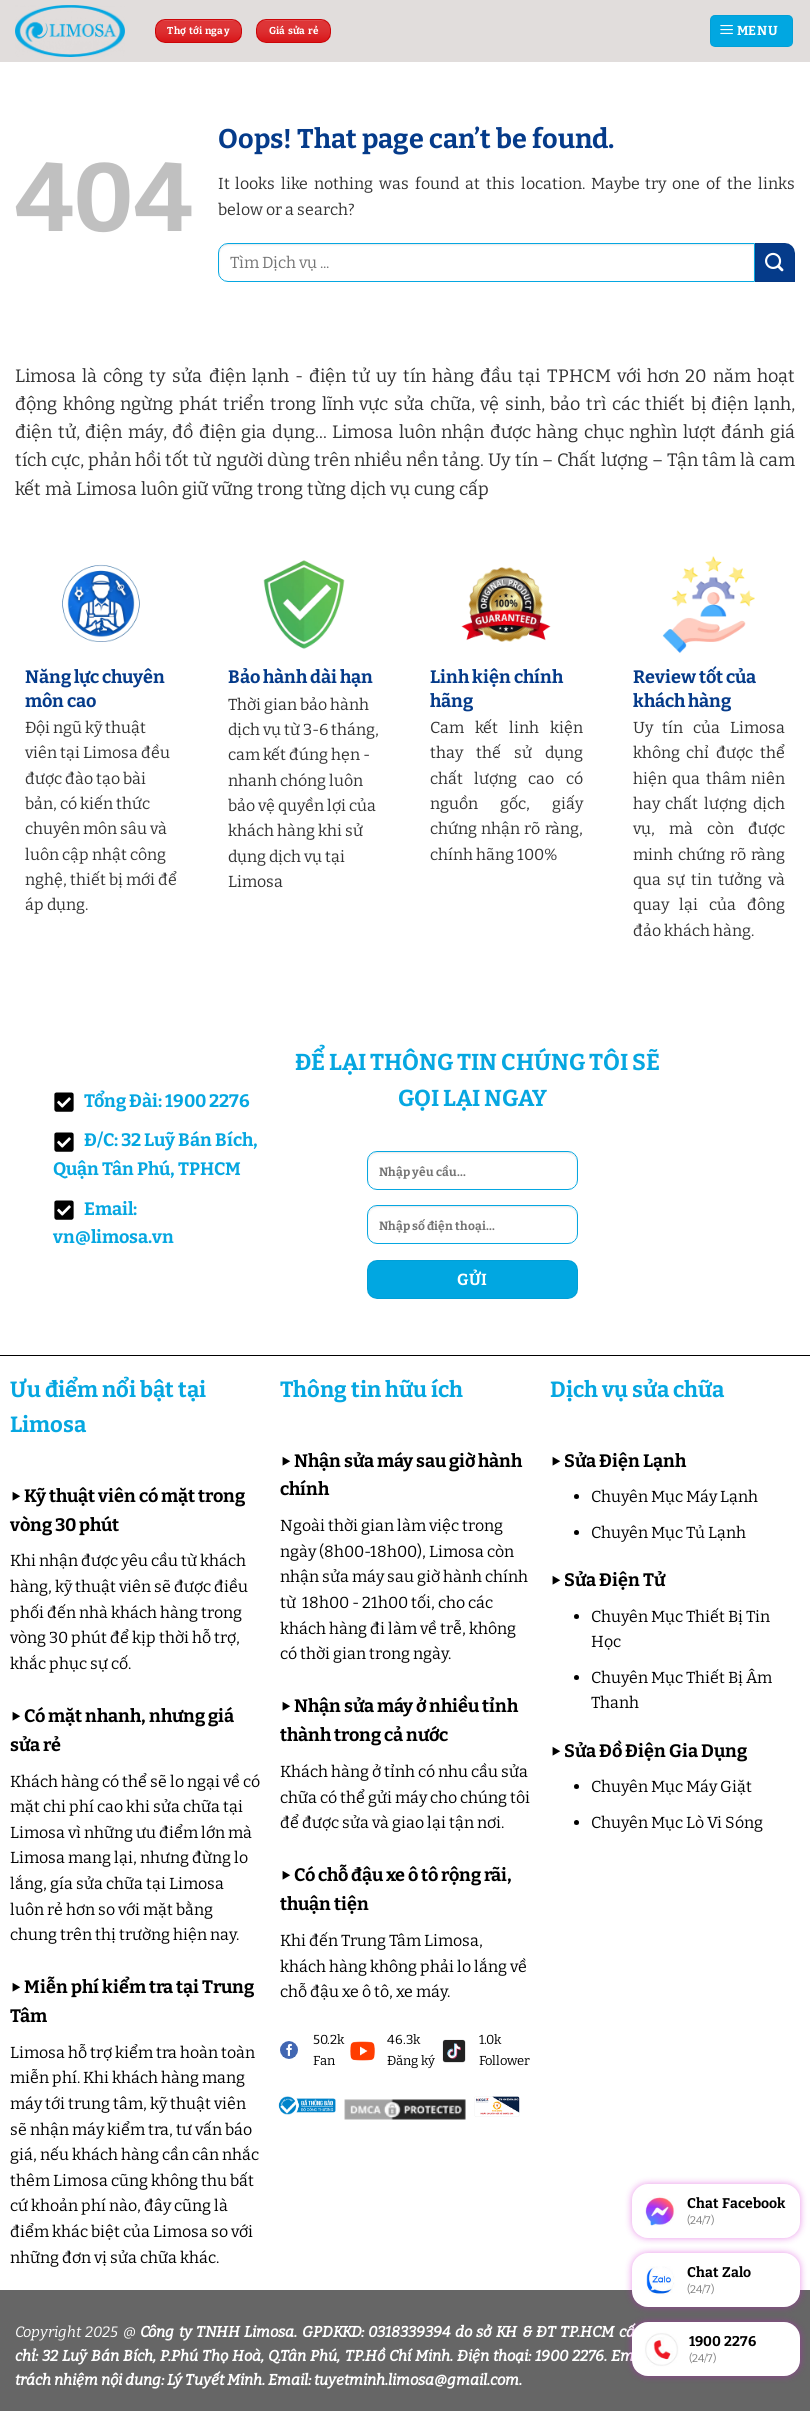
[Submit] (775, 262)
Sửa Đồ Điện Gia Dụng (655, 1751)
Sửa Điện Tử (614, 1580)
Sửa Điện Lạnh (625, 1461)
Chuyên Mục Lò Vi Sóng (677, 1822)
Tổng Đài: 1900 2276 (151, 1101)
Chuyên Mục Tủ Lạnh (668, 1532)
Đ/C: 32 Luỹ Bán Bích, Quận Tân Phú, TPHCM (155, 1154)
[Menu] (751, 31)
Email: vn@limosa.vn (113, 1223)
